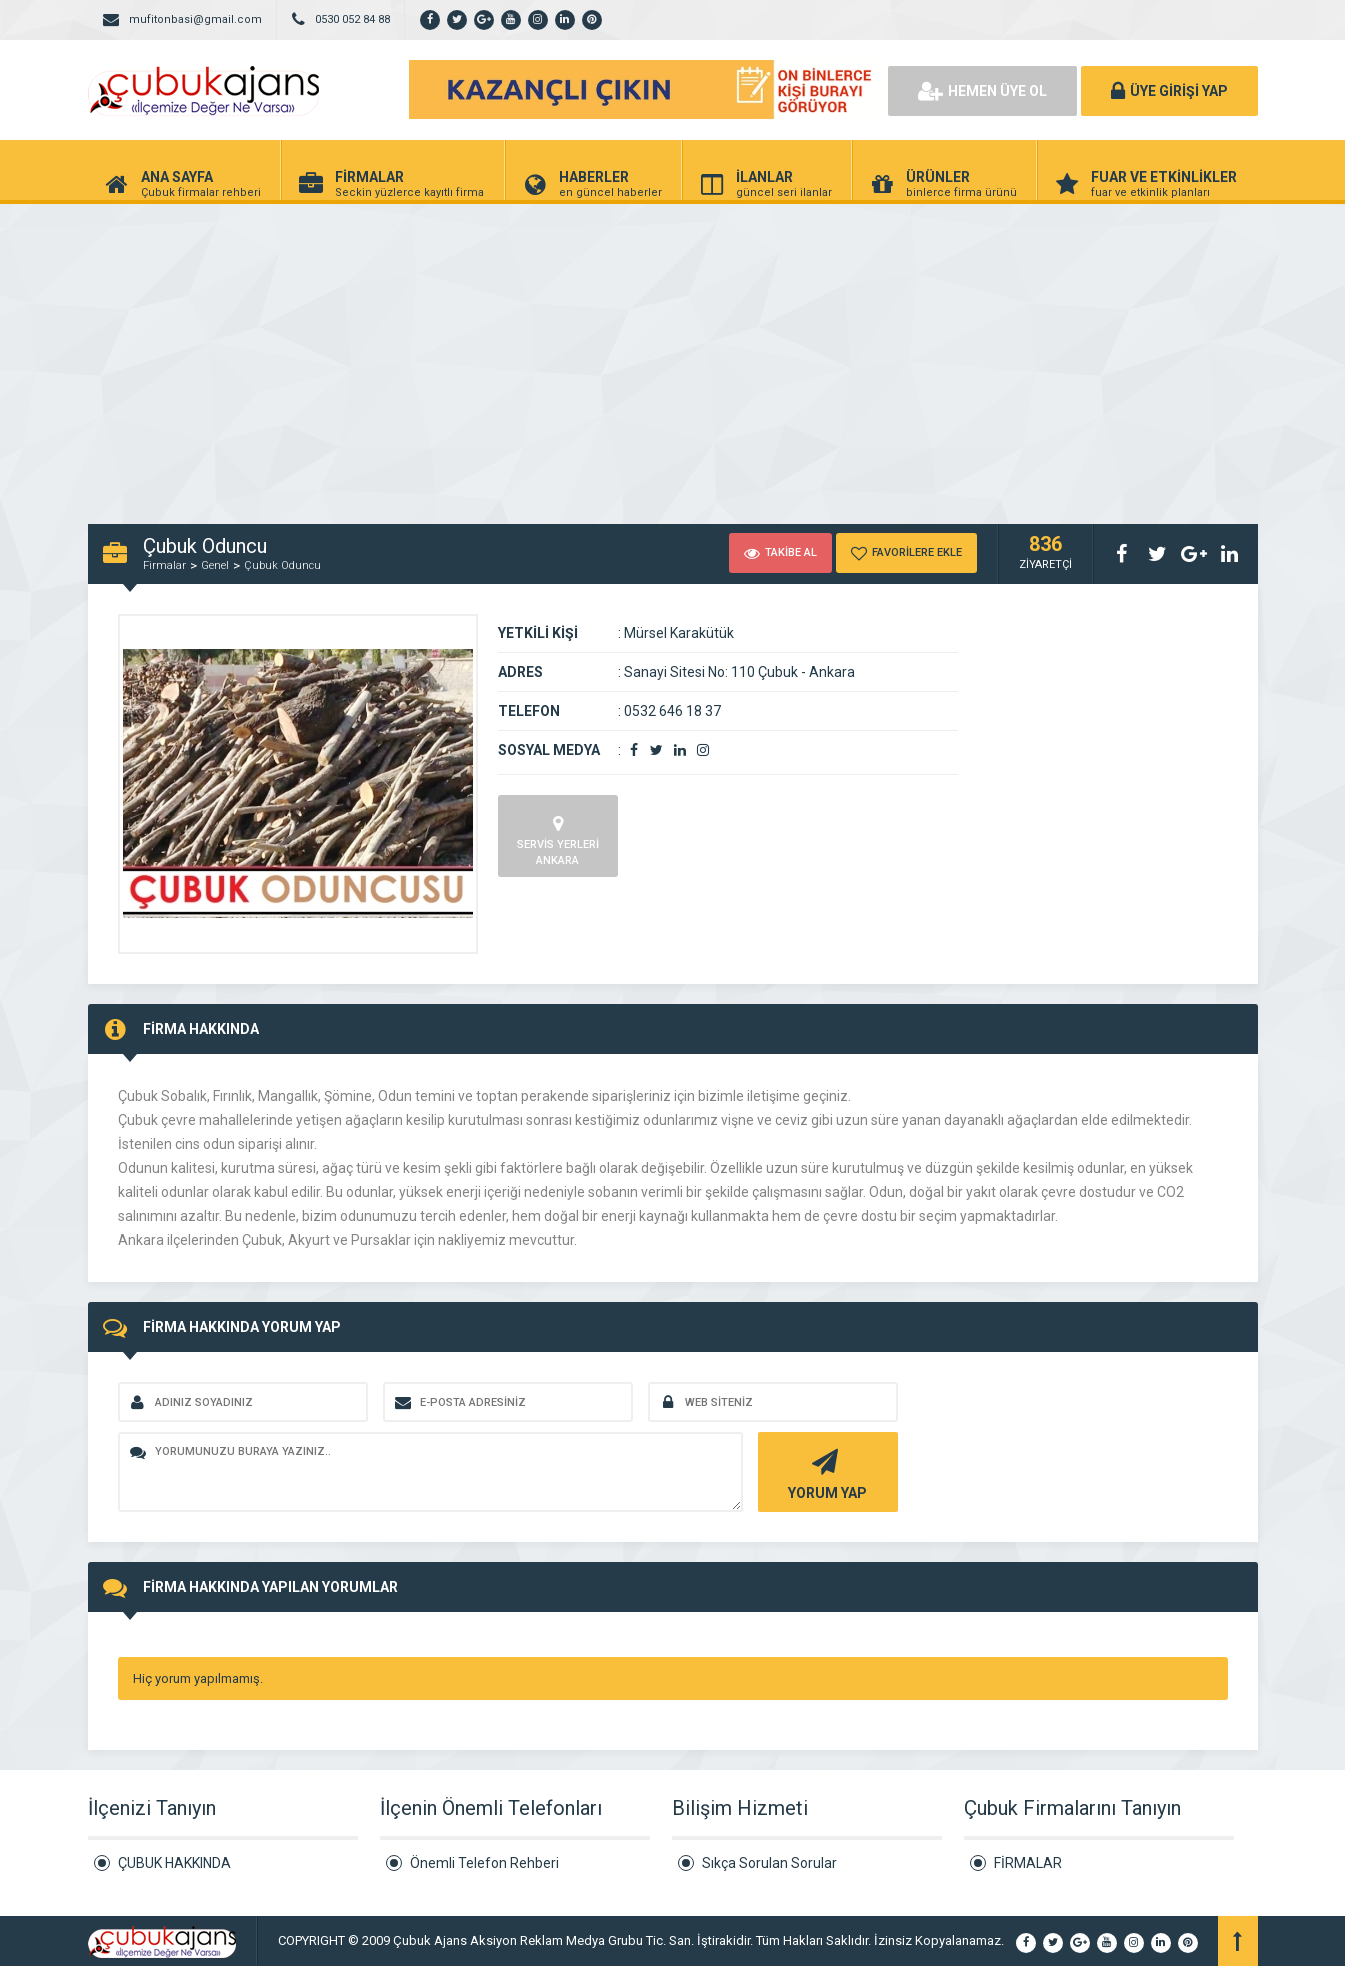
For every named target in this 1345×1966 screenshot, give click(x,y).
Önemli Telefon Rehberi (484, 1863)
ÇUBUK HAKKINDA (174, 1863)
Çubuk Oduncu (282, 565)
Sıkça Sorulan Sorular (769, 1863)
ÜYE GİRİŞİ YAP (1169, 91)
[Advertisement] (673, 354)
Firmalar (164, 565)
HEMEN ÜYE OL (982, 91)
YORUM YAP (825, 1472)
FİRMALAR (1028, 1863)
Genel (215, 565)
